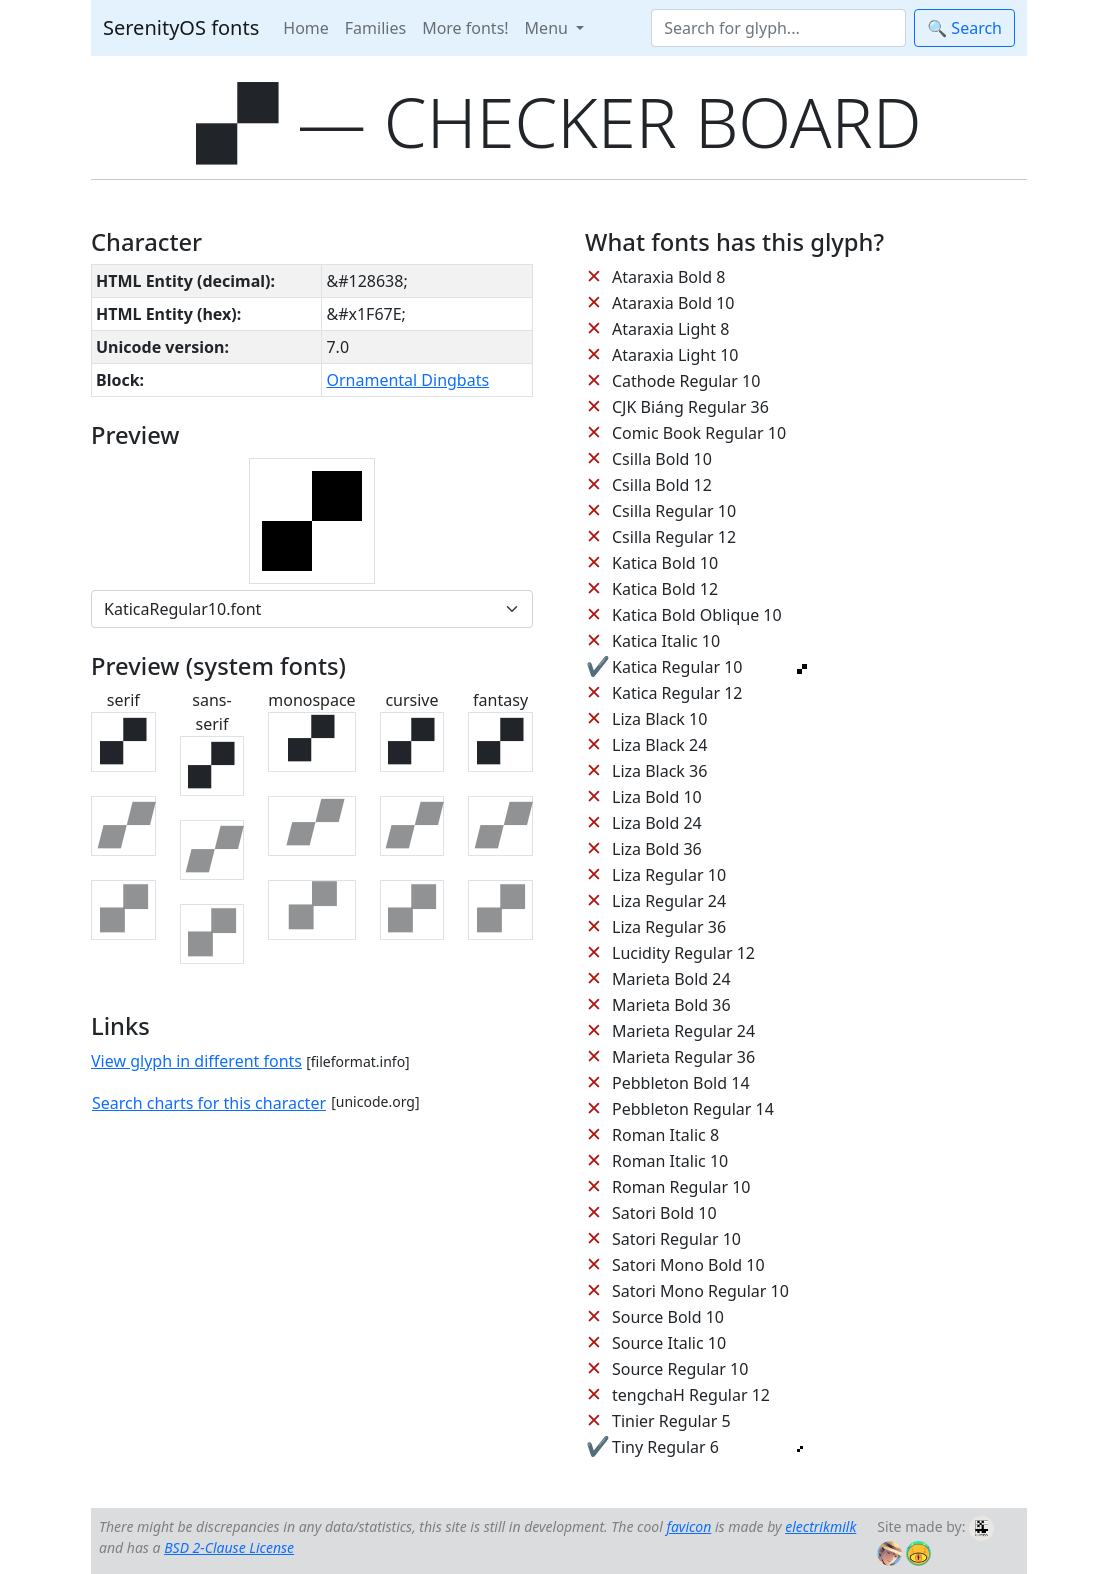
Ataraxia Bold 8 (668, 277)
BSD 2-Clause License (229, 1547)
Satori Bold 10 (664, 1213)
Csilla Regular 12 (674, 537)
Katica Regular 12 (677, 693)
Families (375, 28)
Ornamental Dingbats (407, 380)
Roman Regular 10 (681, 1187)
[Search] (778, 28)
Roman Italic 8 (665, 1135)
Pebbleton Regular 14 (693, 1109)
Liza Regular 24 (669, 901)
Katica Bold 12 (665, 589)
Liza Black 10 (659, 719)
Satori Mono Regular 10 (700, 1291)
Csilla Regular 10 (674, 511)
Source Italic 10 (669, 1343)
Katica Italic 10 (666, 641)
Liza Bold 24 (657, 823)
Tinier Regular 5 (671, 1421)
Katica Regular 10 (677, 667)
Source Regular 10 (680, 1369)
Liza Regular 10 (669, 875)
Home (306, 28)
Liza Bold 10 (657, 797)
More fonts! (465, 28)
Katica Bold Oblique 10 (697, 615)
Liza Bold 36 (657, 849)
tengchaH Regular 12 (691, 1395)
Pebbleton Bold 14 (681, 1083)
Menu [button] (548, 28)
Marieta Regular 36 (683, 1057)
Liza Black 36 (659, 771)
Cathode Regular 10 (686, 381)
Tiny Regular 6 (665, 1447)
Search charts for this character (209, 1103)
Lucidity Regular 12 (683, 953)
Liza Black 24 (659, 745)
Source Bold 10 (668, 1317)
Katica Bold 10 (665, 563)
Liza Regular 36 (669, 927)
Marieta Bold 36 (671, 1005)
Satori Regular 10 (676, 1239)
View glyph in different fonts (196, 1061)
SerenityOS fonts (181, 27)
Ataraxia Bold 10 (673, 303)
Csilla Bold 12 (662, 485)
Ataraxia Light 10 (675, 355)
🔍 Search (964, 28)
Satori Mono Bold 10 (688, 1265)
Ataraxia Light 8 (670, 329)
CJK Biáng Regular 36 (690, 407)
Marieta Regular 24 (683, 1031)
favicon (688, 1526)
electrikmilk (820, 1526)
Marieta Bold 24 (671, 979)
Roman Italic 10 (670, 1161)
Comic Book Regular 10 (699, 433)
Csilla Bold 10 (662, 459)
